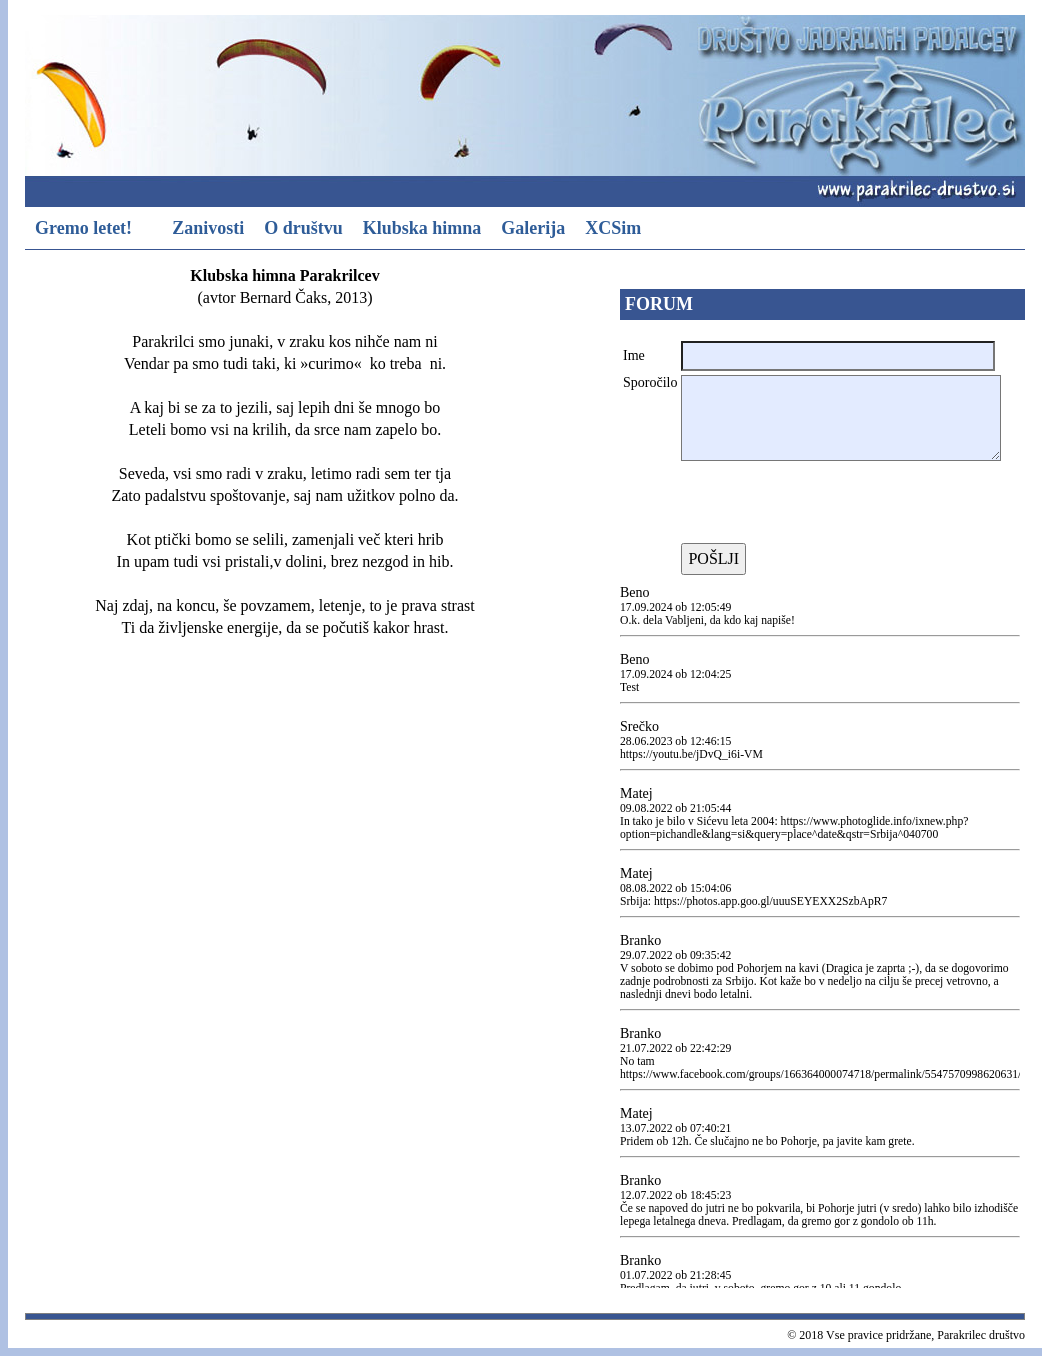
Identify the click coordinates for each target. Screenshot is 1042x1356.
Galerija (533, 228)
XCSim (613, 228)
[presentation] (833, 504)
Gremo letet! (83, 228)
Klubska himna (422, 228)
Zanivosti (208, 228)
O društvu (303, 228)
